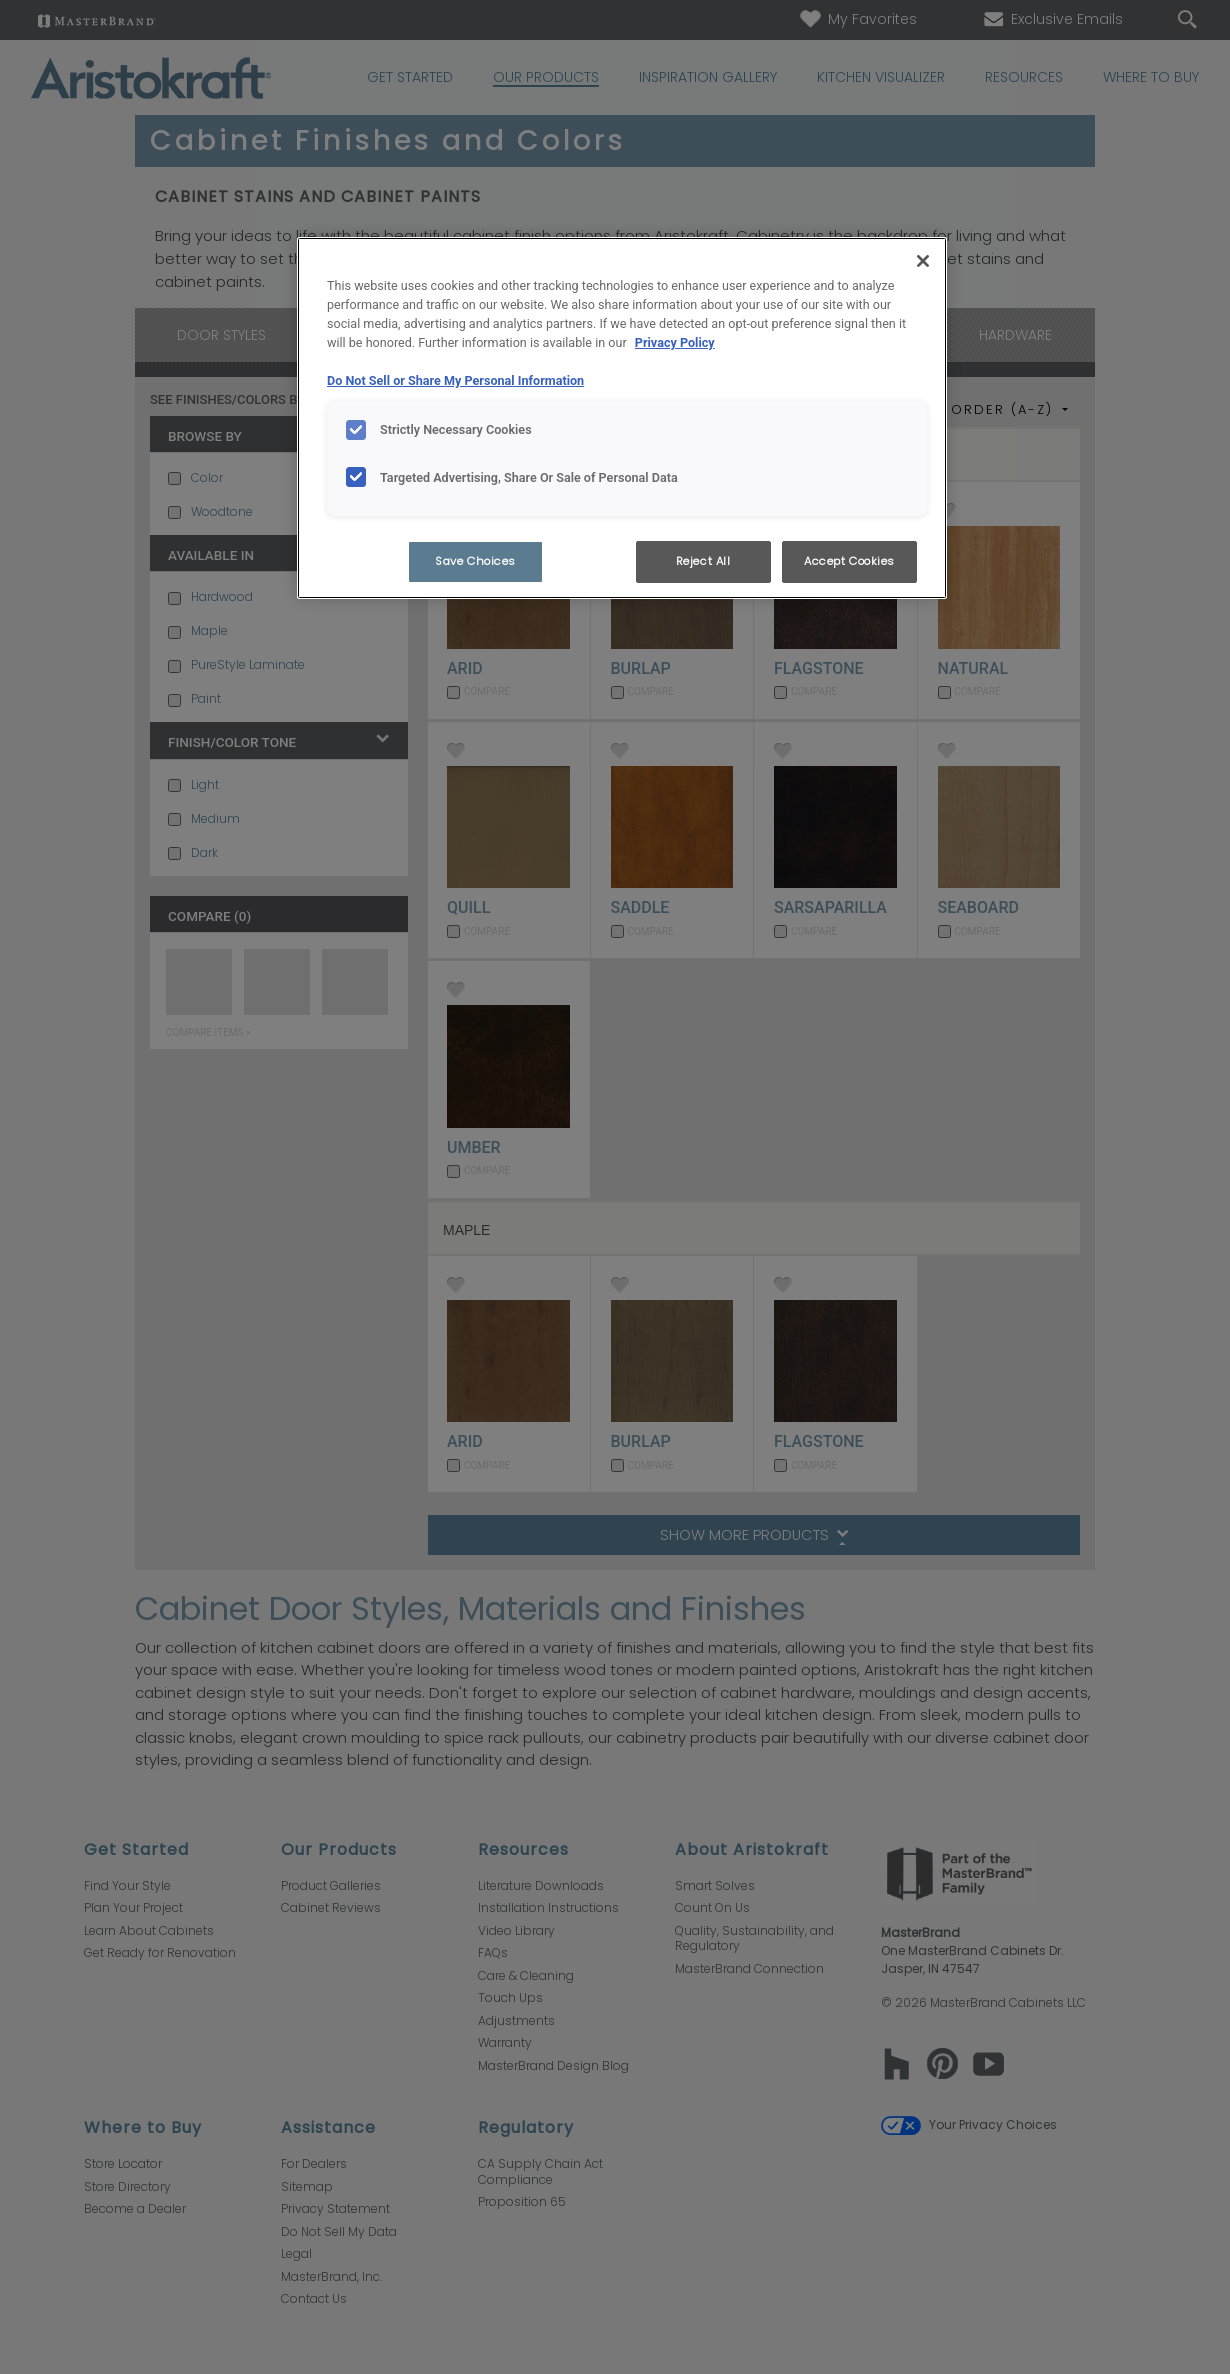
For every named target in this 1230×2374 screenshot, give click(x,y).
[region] (622, 418)
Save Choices (475, 561)
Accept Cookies (849, 561)
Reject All (703, 561)
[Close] (923, 261)
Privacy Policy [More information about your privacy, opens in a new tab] (675, 342)
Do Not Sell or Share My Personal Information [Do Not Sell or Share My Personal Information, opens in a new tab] (455, 380)
